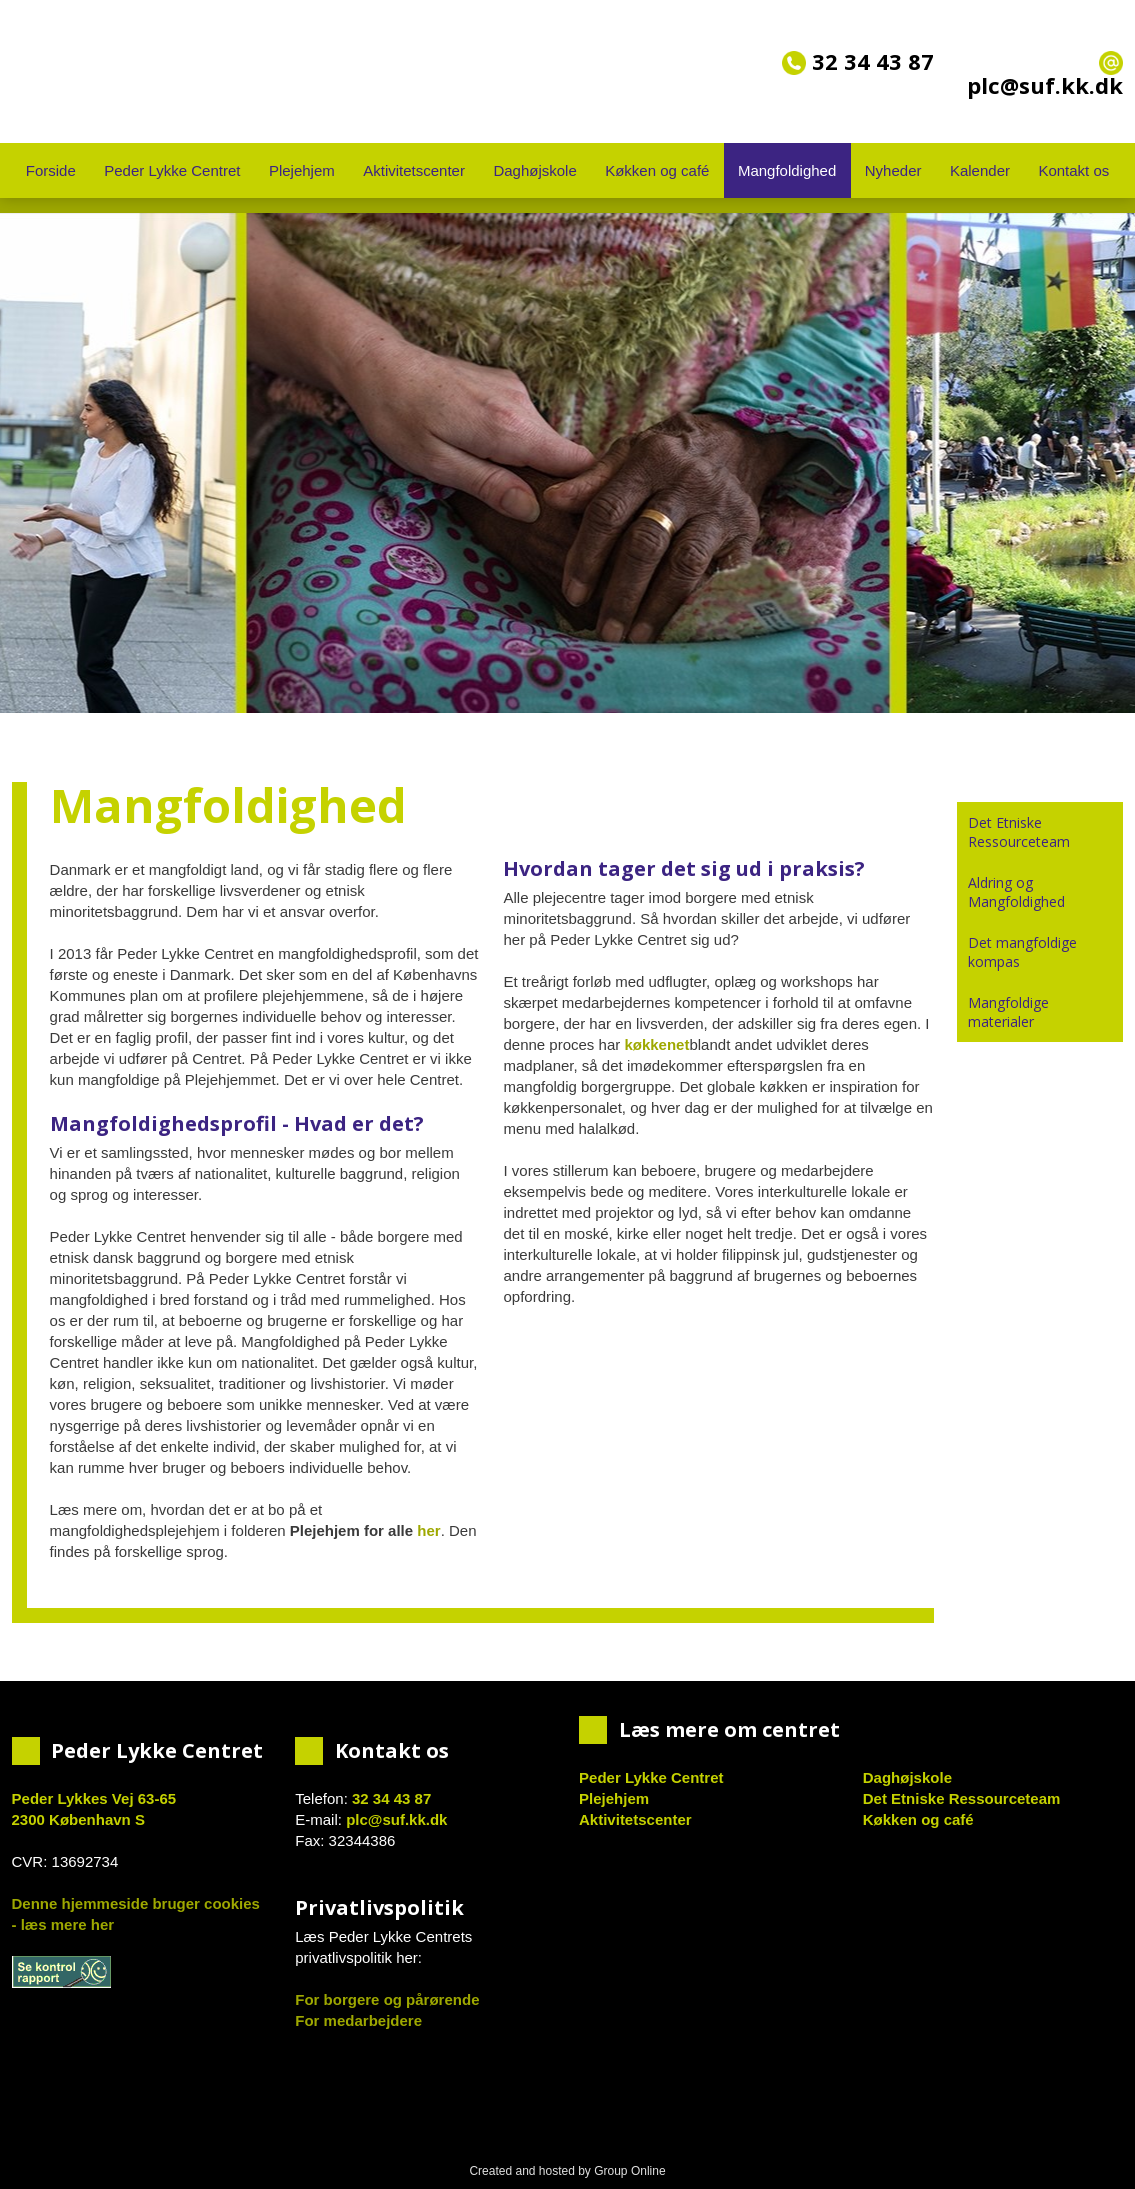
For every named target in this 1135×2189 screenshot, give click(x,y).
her (428, 1530)
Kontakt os (1073, 170)
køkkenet (656, 1044)
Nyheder (893, 170)
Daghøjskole (534, 170)
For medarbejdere (358, 2020)
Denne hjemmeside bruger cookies (136, 1903)
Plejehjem (302, 170)
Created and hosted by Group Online (567, 2171)
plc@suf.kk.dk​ (1045, 75)
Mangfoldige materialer (1008, 1012)
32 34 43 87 (858, 61)
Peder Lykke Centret (172, 170)
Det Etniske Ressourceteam (1019, 832)
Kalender (980, 170)
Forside (51, 170)
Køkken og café (657, 170)
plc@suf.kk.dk (396, 1819)
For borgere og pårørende (387, 1999)
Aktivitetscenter (414, 170)
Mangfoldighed (787, 170)
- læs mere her (63, 1924)
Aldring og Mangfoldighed (1016, 892)
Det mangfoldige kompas (1022, 952)
